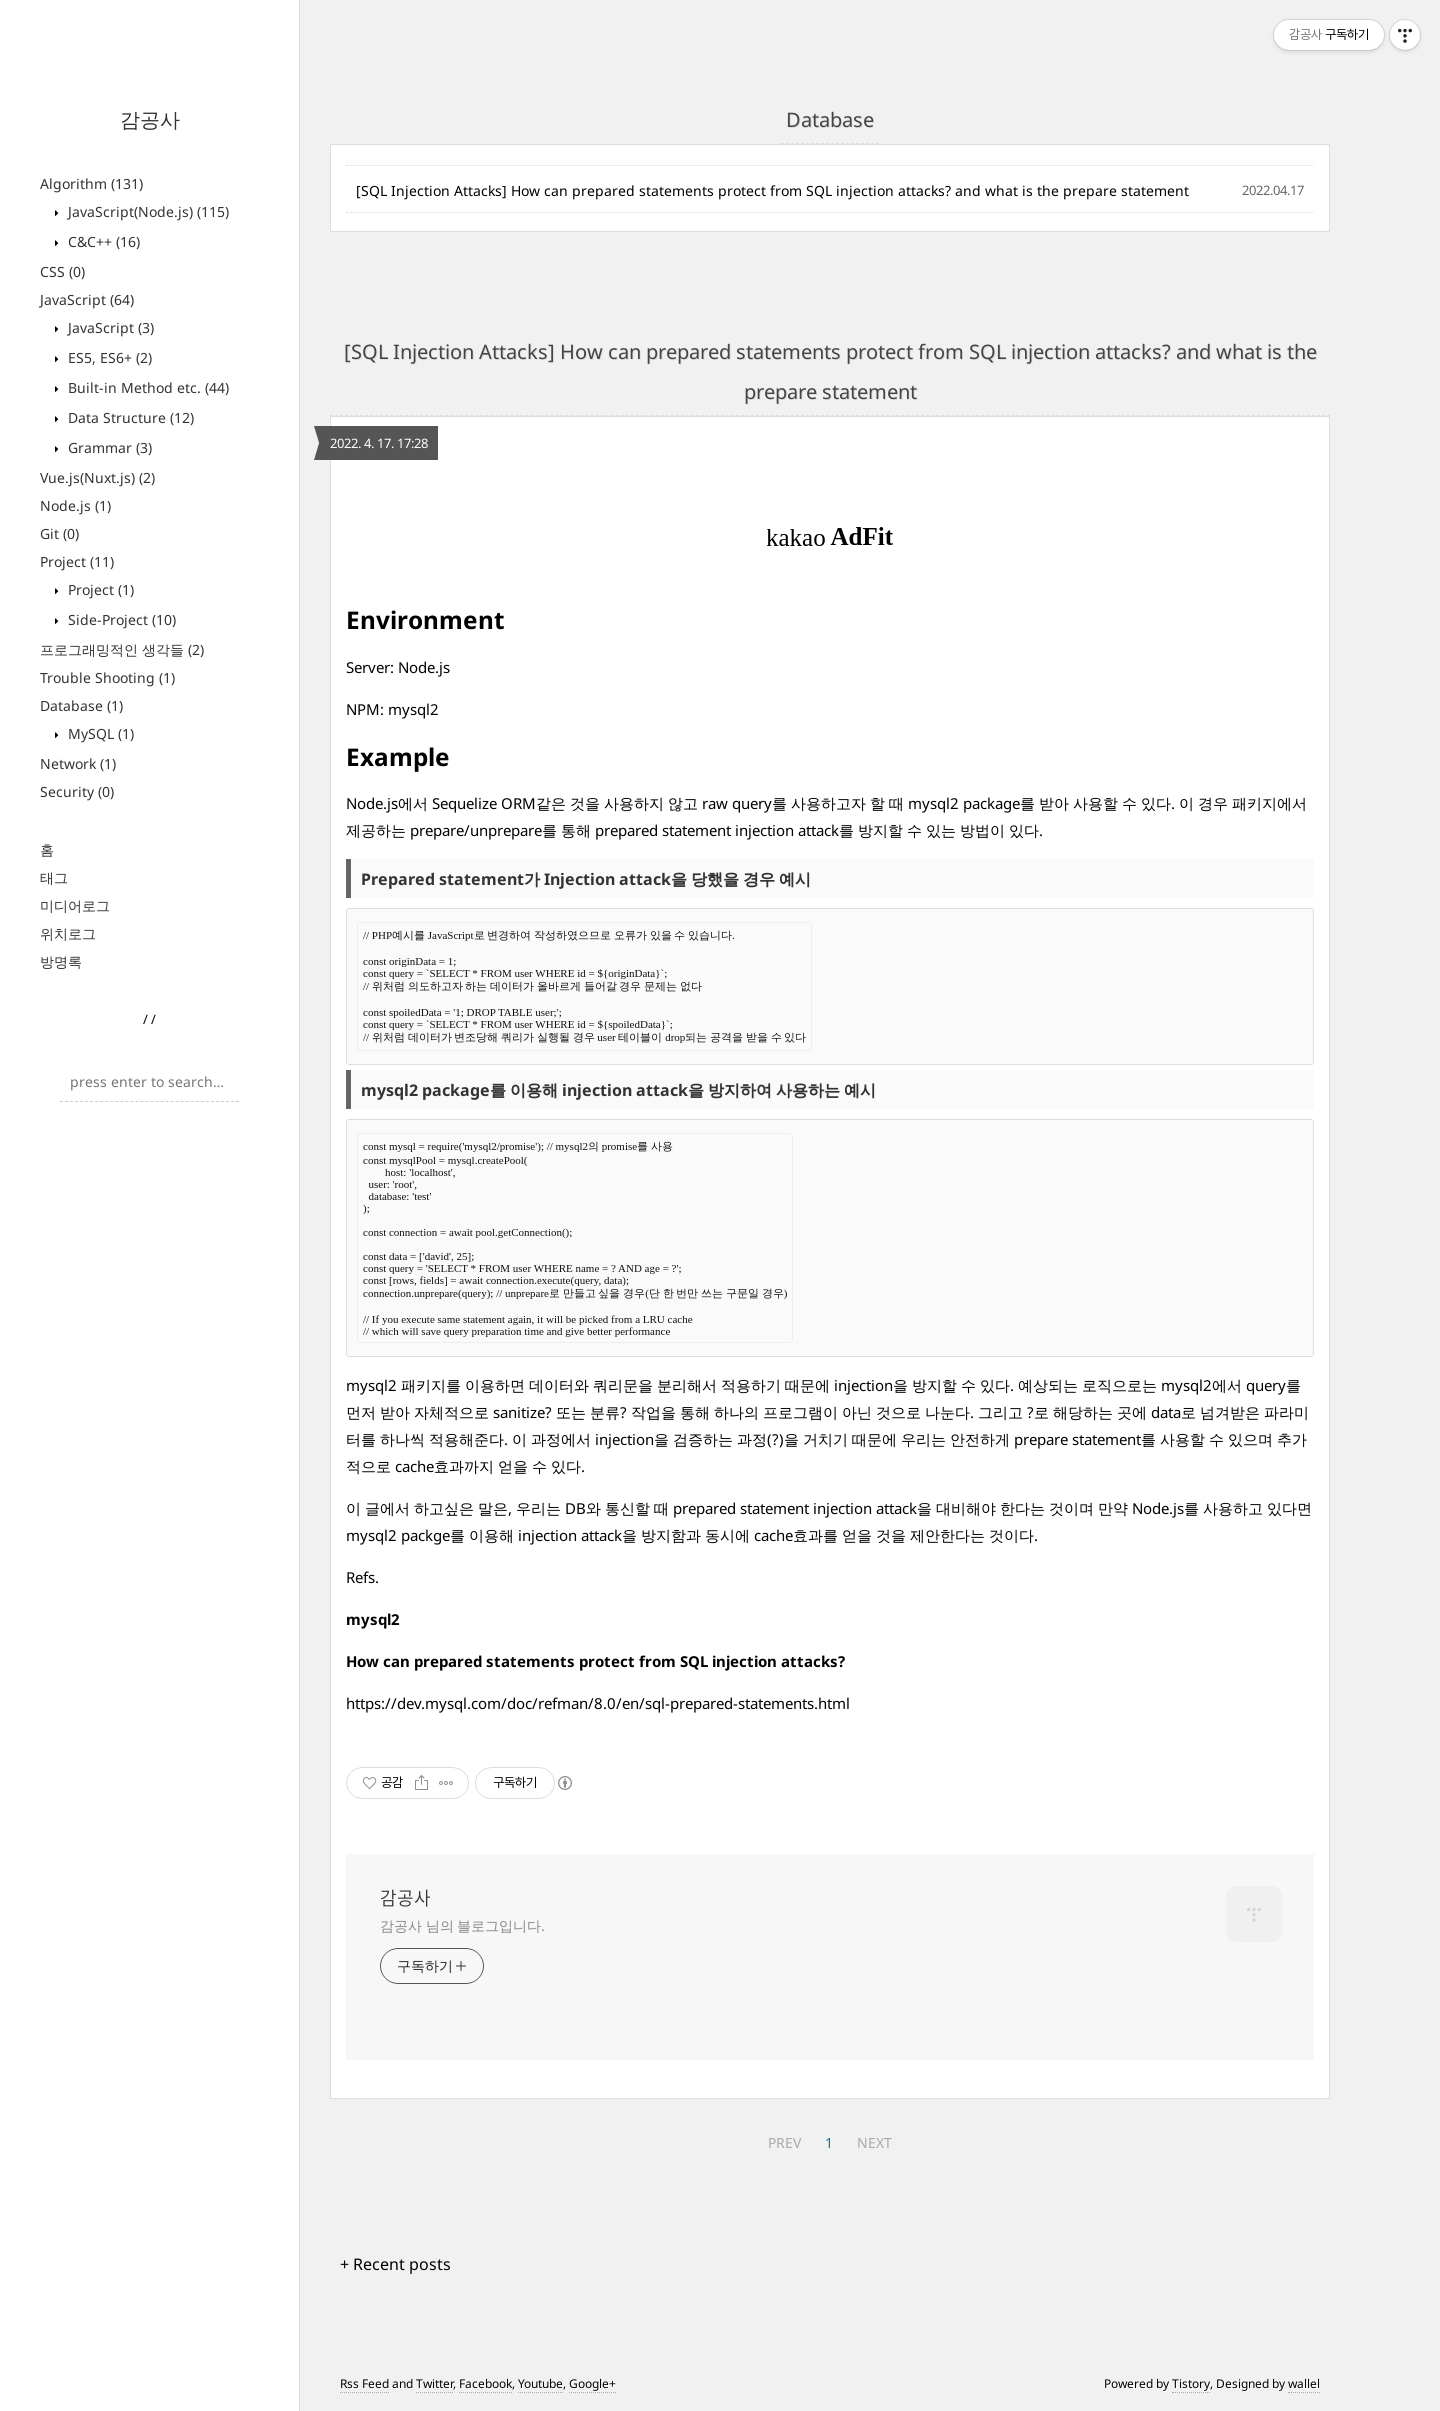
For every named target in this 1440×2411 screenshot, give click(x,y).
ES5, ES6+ (108, 357)
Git (59, 533)
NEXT (874, 2142)
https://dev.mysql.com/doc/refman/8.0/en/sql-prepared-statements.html (598, 1703)
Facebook (485, 2383)
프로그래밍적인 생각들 (122, 649)
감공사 (150, 119)
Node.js (75, 505)
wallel (1304, 2383)
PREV (784, 2142)
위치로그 (68, 933)
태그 (54, 877)
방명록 (61, 961)
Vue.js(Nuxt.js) (97, 477)
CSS (62, 271)
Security (77, 791)
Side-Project (120, 619)
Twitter (434, 2383)
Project (77, 561)
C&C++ (102, 241)
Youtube (540, 2383)
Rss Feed (364, 2383)
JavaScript (87, 299)
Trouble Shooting (107, 677)
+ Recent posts (395, 2264)
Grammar (108, 447)
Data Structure (129, 417)
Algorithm (91, 183)
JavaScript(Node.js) (146, 211)
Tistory (1191, 2383)
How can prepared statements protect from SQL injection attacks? (595, 1661)
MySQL (99, 733)
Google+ (592, 2383)
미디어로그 (75, 905)
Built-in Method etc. (146, 387)
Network (78, 763)
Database (81, 705)
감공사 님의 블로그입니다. (462, 1925)
